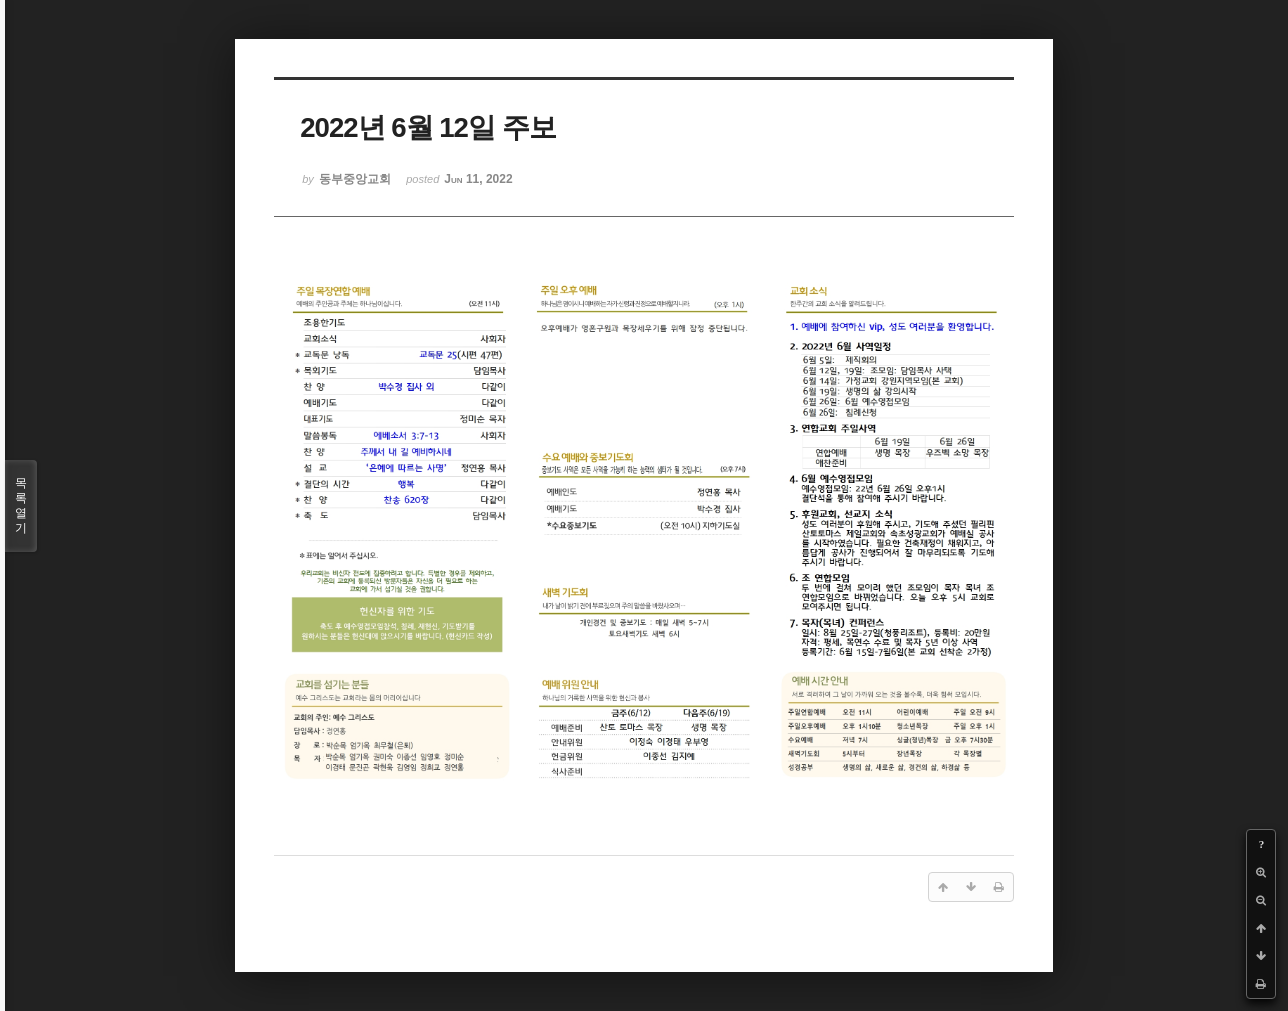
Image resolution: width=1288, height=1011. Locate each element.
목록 (21, 506)
